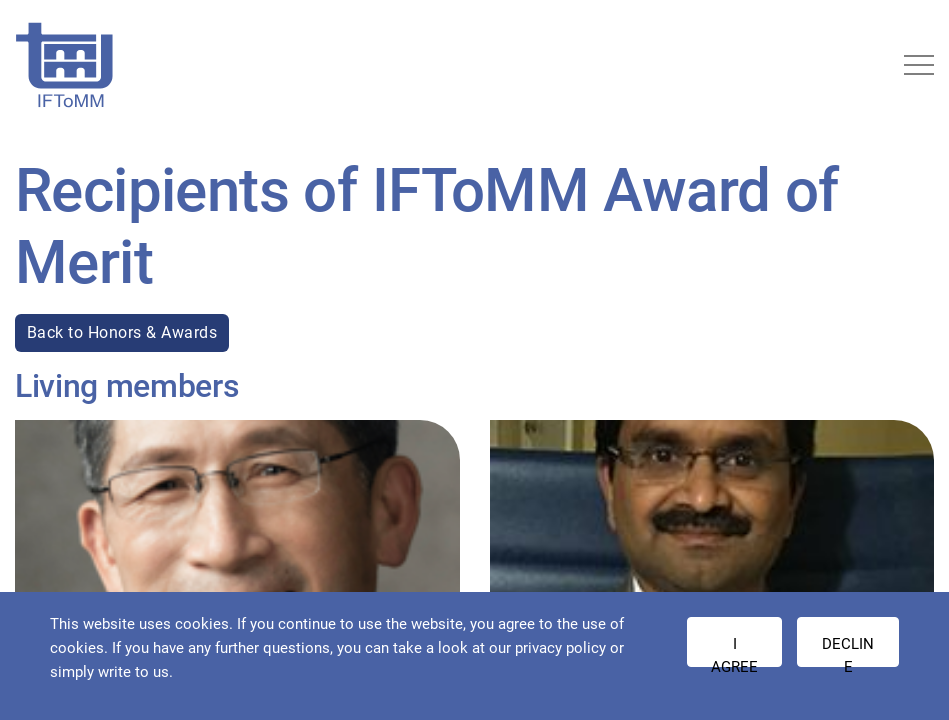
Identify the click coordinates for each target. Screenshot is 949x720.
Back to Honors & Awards (122, 332)
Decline (848, 651)
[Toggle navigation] (919, 65)
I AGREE (734, 651)
